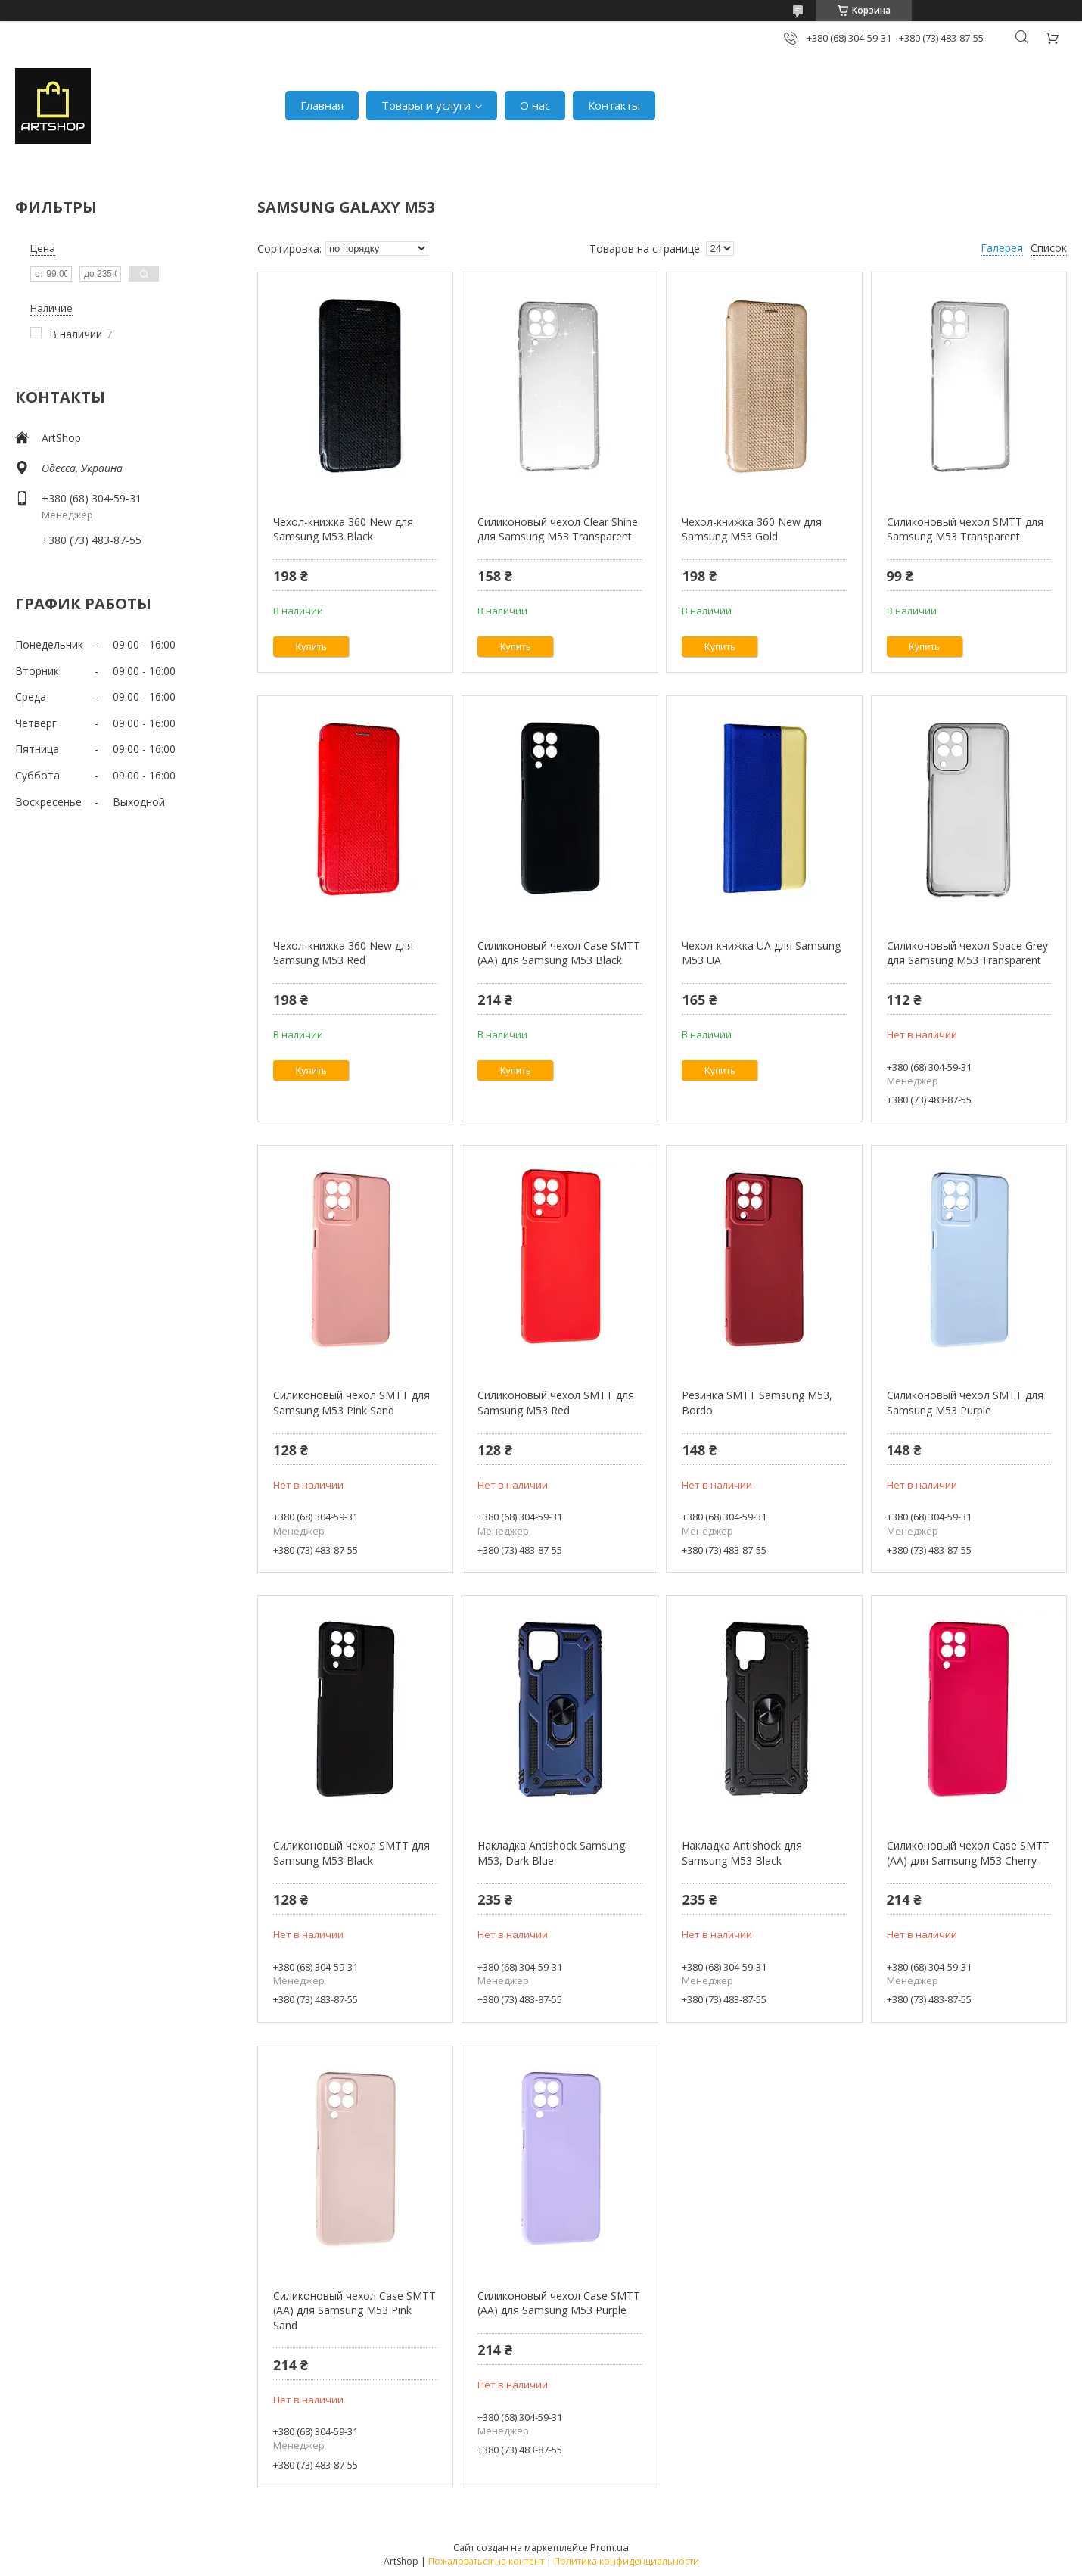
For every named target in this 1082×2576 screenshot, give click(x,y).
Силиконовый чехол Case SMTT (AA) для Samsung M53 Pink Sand (354, 2310)
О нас (535, 105)
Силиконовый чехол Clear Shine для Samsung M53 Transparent (557, 529)
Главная (322, 105)
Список (1049, 248)
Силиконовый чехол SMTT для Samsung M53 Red (555, 1402)
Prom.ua (609, 2547)
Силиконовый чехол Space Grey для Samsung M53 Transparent (967, 953)
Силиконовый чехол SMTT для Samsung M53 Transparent (965, 529)
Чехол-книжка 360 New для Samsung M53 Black (343, 529)
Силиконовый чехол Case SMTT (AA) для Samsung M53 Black (558, 953)
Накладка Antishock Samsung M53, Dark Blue (551, 1853)
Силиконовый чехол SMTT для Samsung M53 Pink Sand (351, 1402)
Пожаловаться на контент (486, 2561)
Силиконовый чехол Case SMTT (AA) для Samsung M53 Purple (558, 2303)
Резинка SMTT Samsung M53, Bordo (757, 1402)
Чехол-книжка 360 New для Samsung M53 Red (343, 953)
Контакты (614, 105)
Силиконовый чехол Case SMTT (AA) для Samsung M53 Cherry (968, 1853)
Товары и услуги (426, 105)
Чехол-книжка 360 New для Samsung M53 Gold (752, 529)
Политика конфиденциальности (626, 2561)
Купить (311, 646)
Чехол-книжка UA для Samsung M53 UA (761, 953)
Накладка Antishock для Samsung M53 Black (742, 1853)
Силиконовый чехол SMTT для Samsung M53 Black (351, 1853)
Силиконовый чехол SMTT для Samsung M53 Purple (965, 1402)
